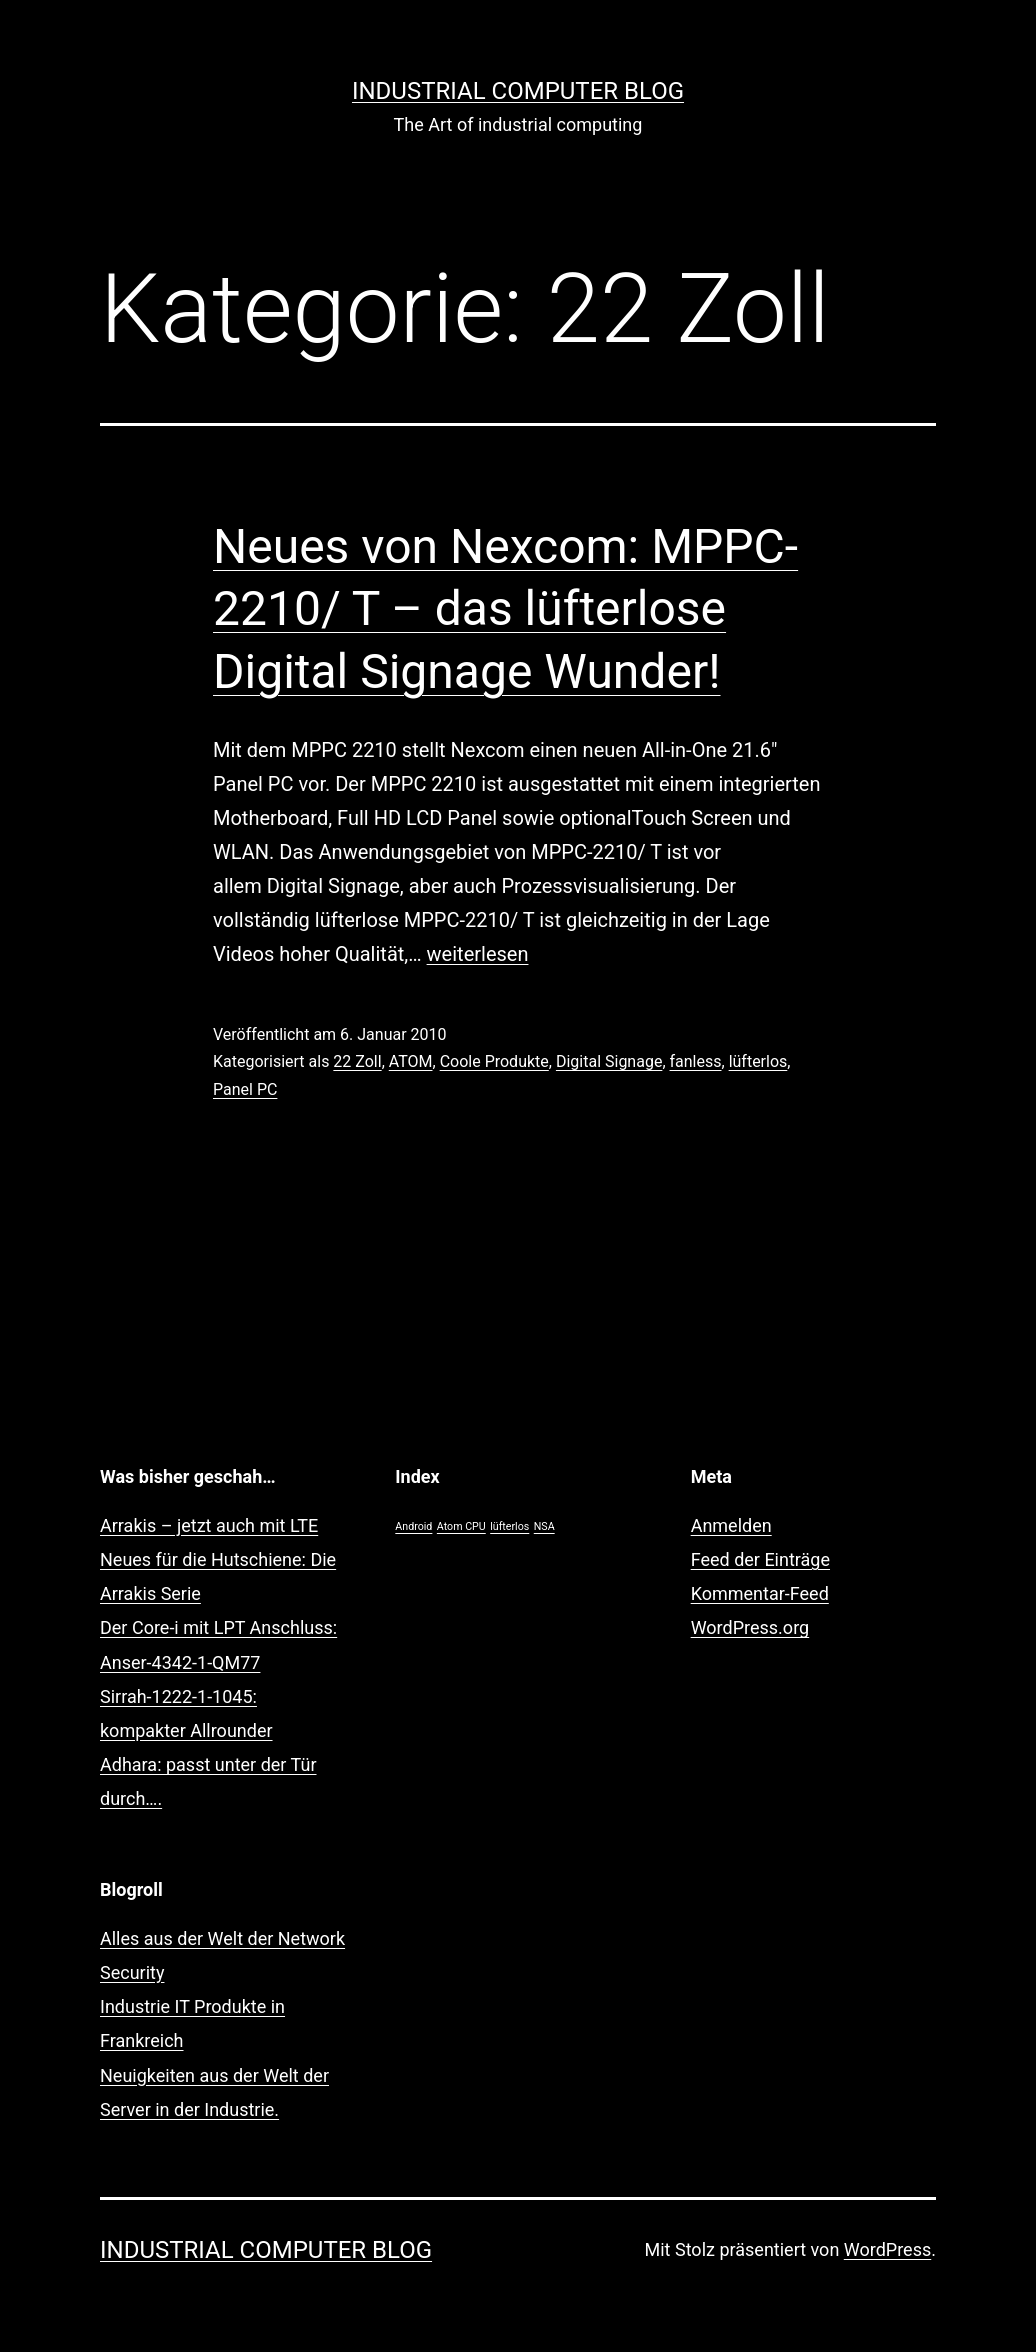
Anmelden (731, 1525)
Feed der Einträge (760, 1559)
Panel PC (245, 1089)
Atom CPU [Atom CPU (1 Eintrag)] (461, 1526)
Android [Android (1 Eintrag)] (413, 1526)
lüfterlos (758, 1061)
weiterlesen (478, 954)
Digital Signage (609, 1061)
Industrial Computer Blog (518, 91)
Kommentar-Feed (760, 1593)
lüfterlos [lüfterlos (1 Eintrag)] (509, 1526)
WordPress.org (750, 1627)
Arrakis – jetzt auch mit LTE (209, 1525)
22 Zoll (357, 1061)
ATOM (411, 1061)
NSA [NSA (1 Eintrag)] (544, 1526)
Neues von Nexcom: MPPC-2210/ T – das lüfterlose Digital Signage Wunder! (505, 609)
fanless (696, 1061)
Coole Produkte (494, 1061)
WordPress (887, 2249)
